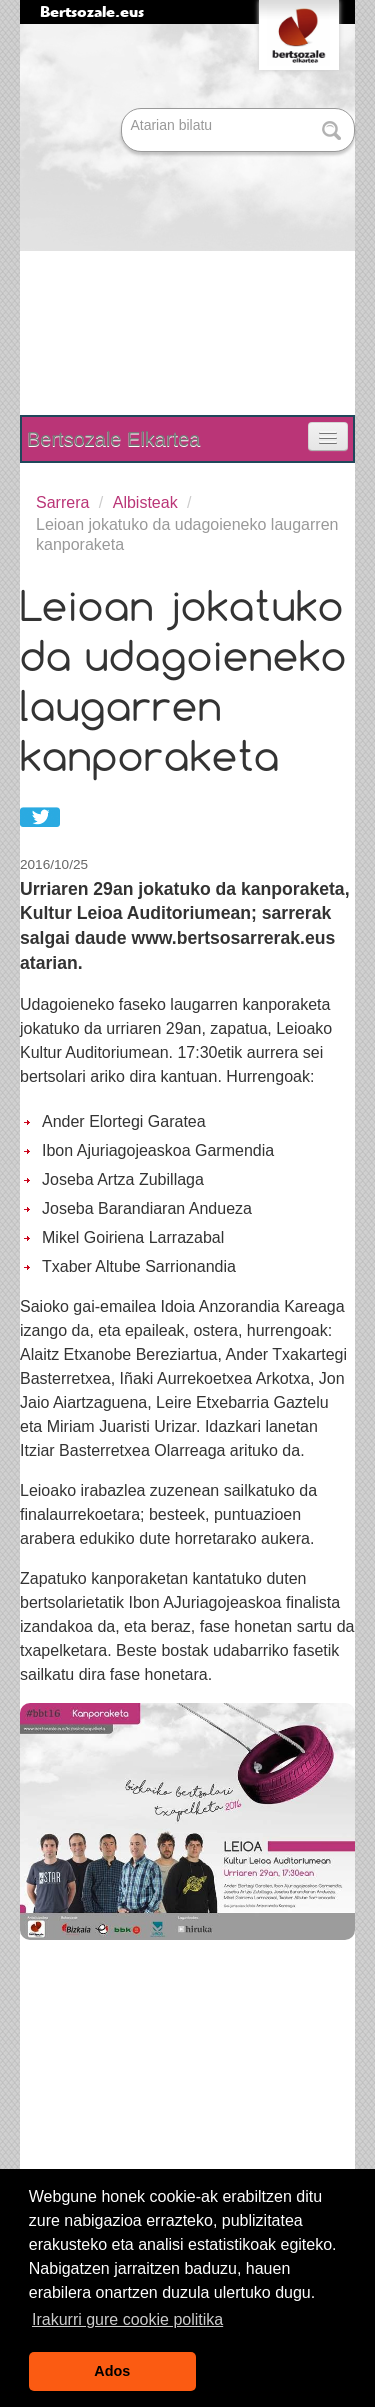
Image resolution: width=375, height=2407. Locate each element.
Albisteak (145, 502)
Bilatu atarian (123, 109)
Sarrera (62, 502)
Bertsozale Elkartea (113, 439)
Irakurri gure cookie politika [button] (127, 2319)
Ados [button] (112, 2371)
